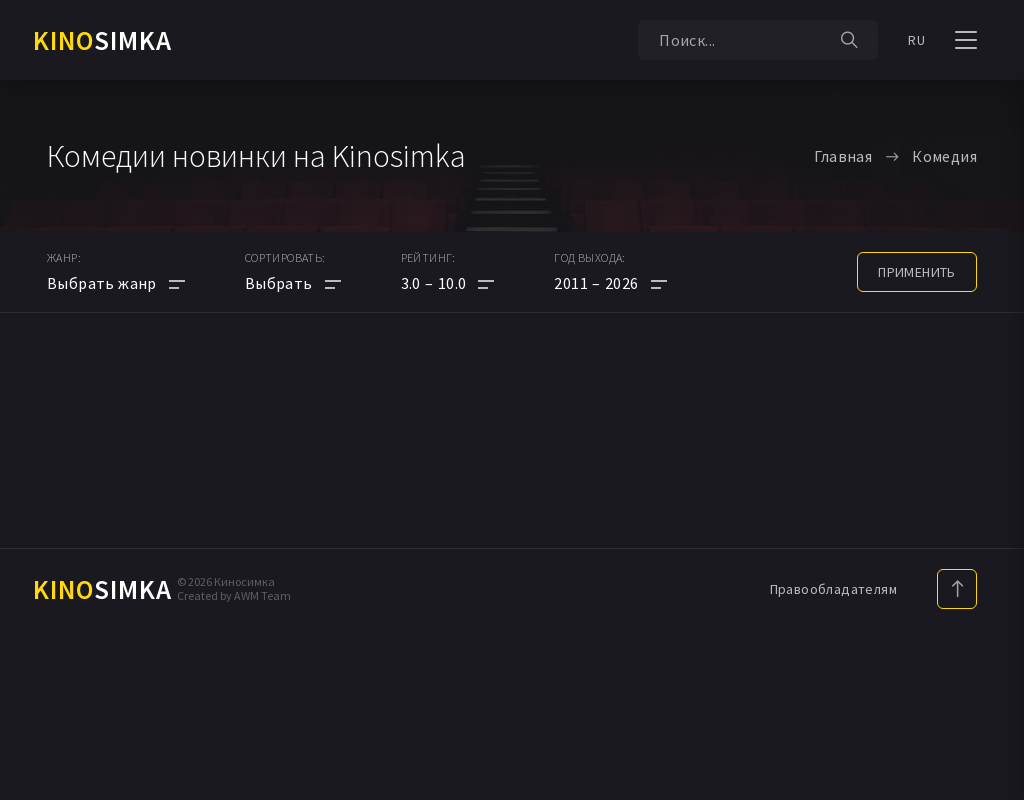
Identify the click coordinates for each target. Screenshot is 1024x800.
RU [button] (916, 40)
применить (917, 272)
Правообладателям (833, 589)
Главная (843, 156)
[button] (448, 283)
